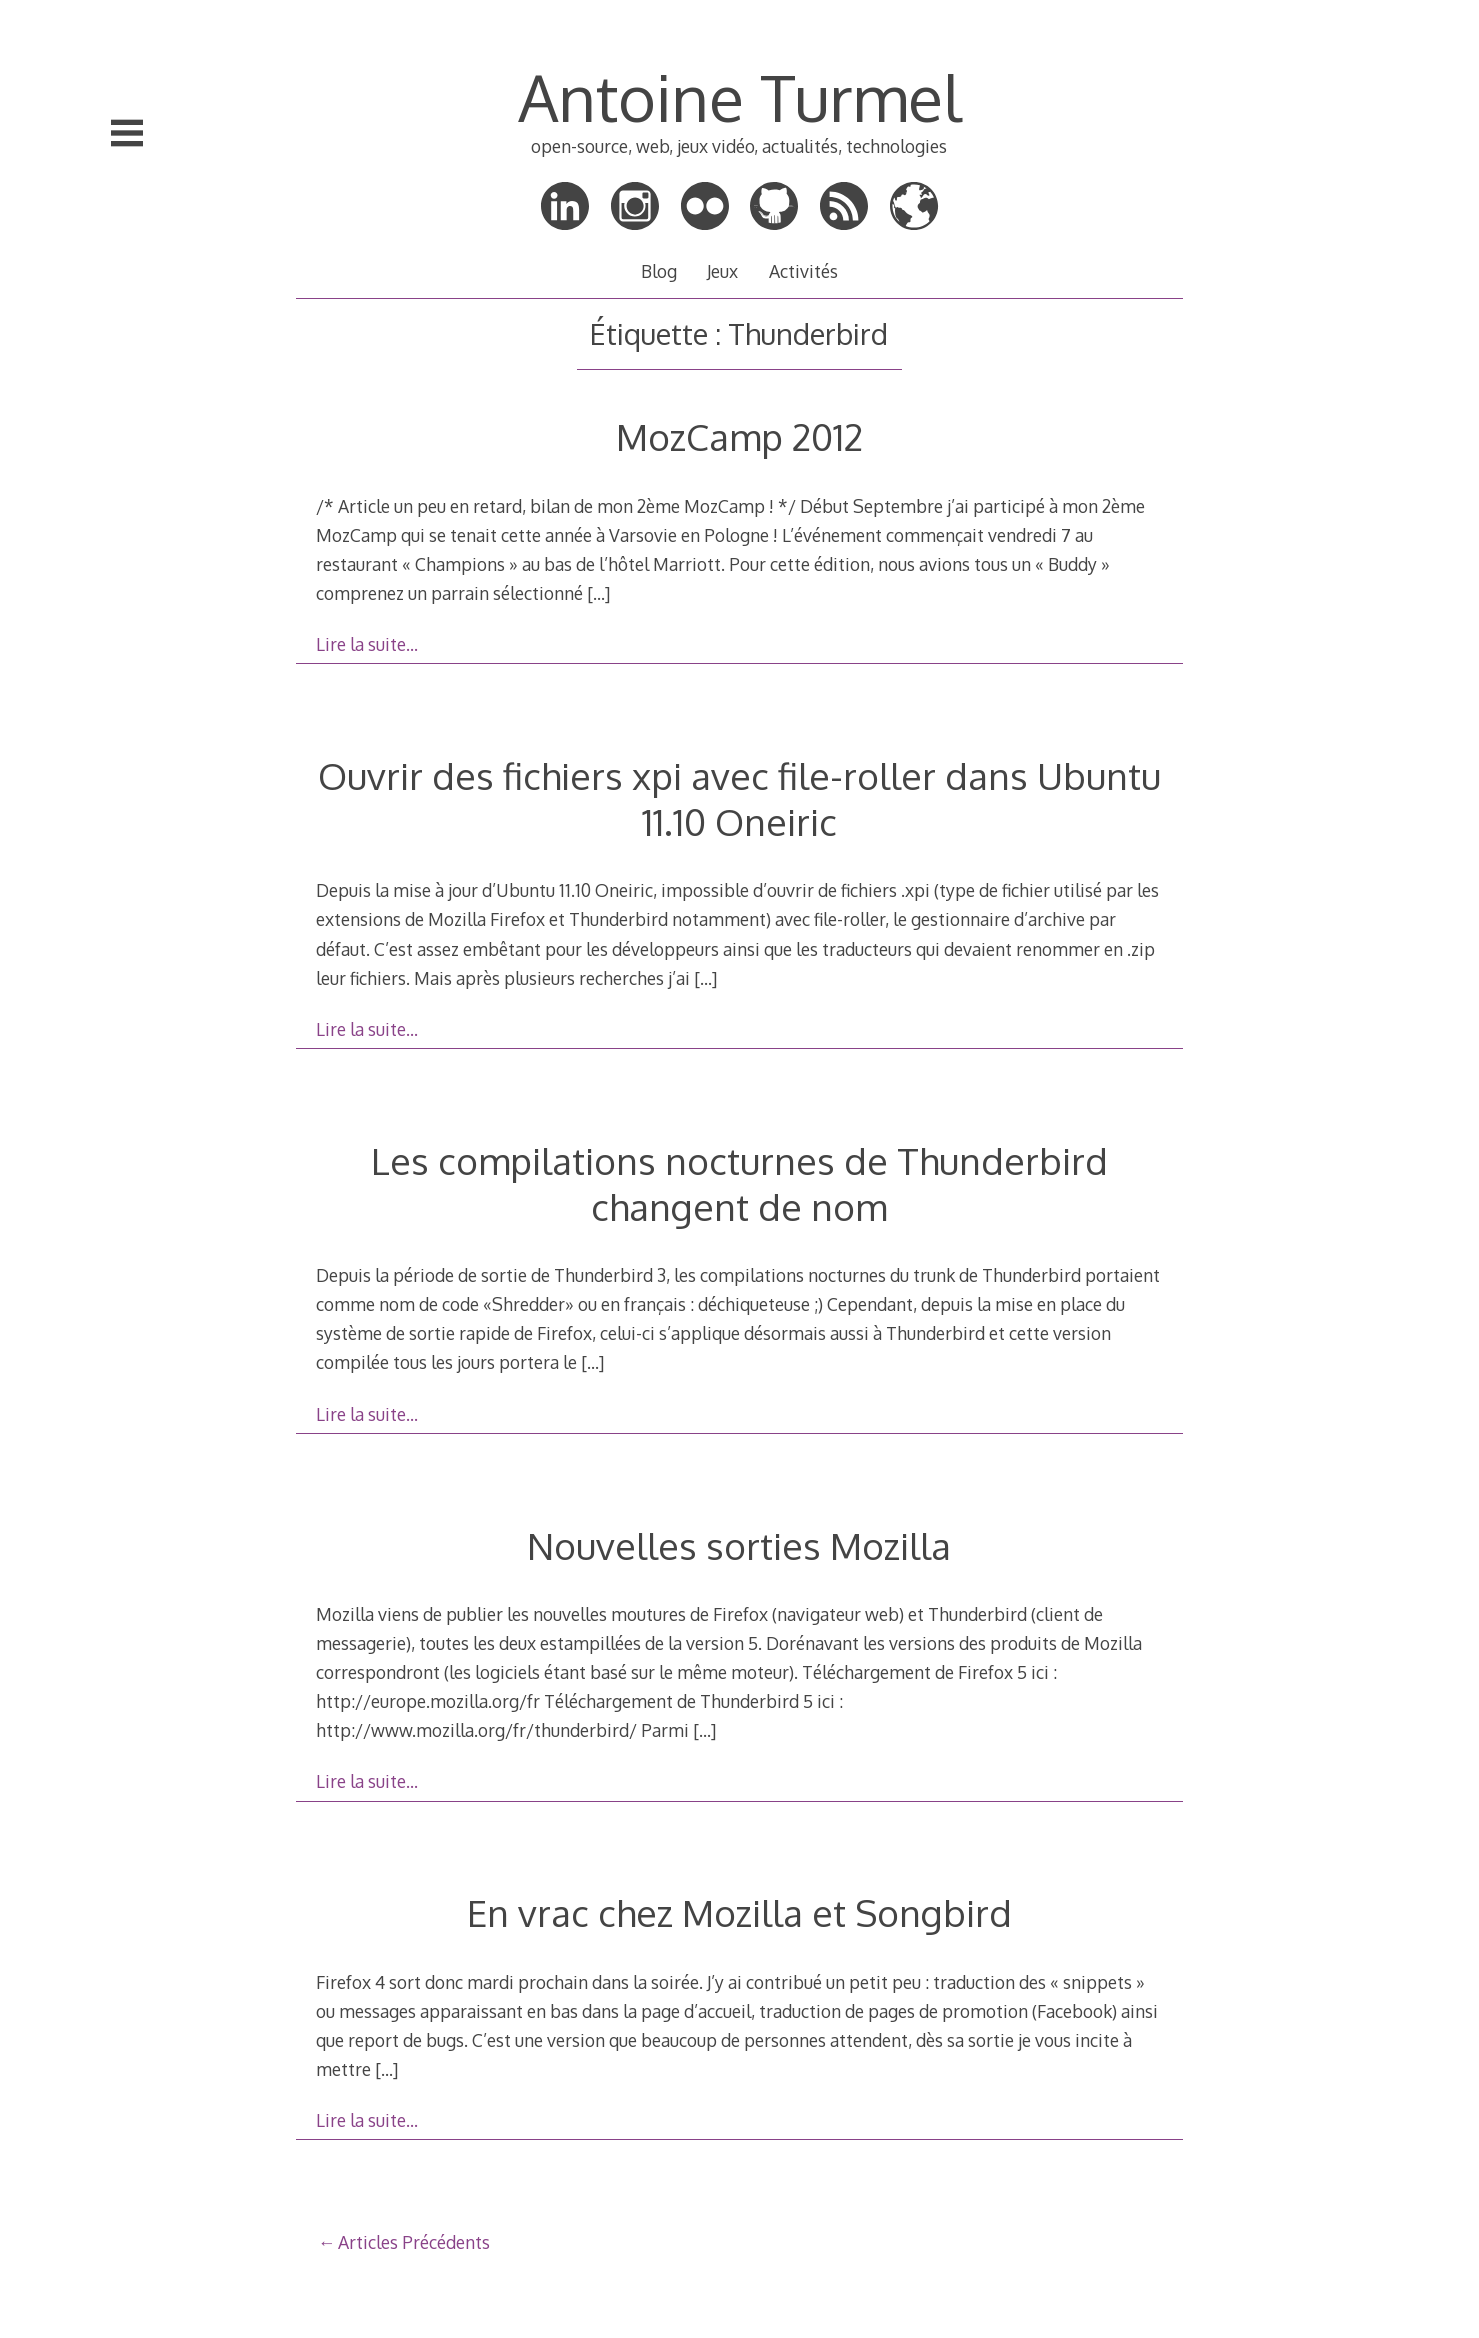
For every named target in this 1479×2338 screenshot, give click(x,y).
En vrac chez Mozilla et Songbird (739, 1912)
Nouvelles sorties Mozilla (739, 1545)
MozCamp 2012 (739, 436)
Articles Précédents (414, 2242)
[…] (598, 593)
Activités (803, 271)
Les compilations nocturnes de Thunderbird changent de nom (739, 1183)
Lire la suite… (367, 644)
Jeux (722, 271)
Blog (659, 271)
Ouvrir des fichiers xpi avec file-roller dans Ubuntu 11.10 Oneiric (739, 798)
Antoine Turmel (739, 96)
